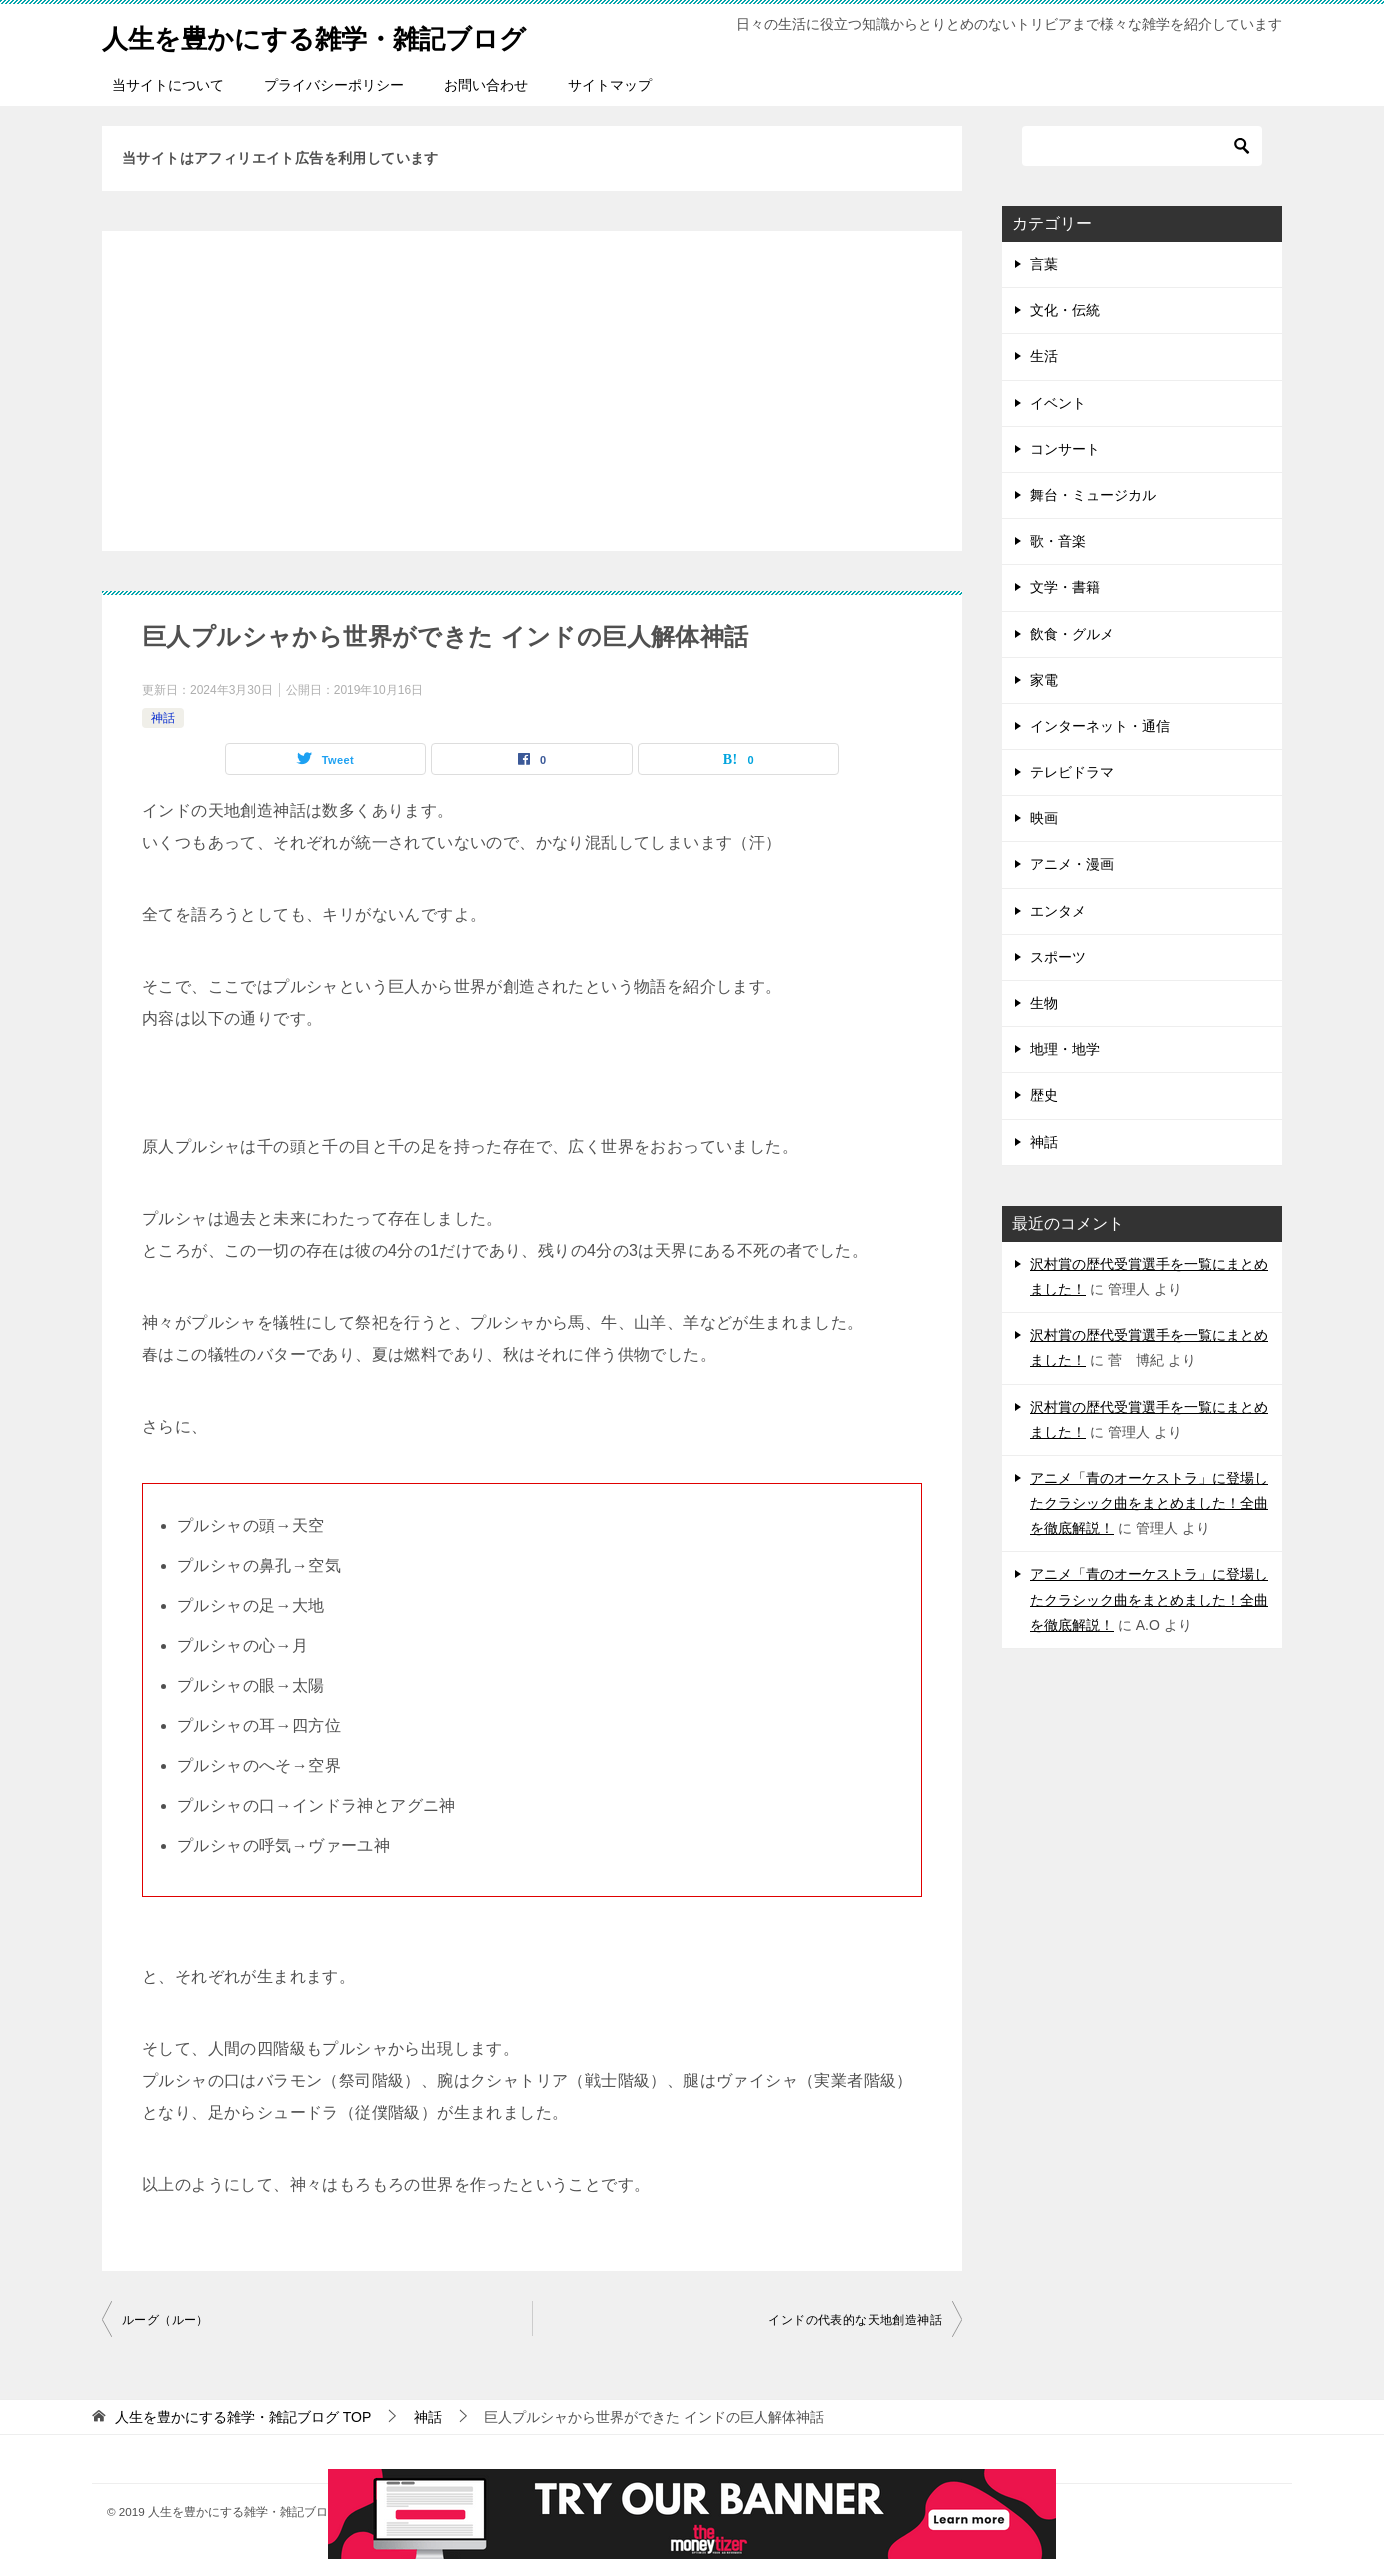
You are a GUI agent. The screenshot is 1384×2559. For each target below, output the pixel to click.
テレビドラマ (1072, 772)
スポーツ (1058, 957)
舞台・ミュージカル (1093, 495)
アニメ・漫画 (1072, 864)
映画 (1044, 818)
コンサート (1065, 449)
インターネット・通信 (1100, 726)
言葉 (1044, 264)
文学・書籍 (1065, 587)
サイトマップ (610, 85)
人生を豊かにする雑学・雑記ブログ (346, 34)
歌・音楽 (1058, 541)
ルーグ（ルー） (165, 2320)
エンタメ (1058, 911)
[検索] (1142, 146)
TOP (243, 2417)
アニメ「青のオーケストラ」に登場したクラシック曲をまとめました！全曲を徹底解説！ (1149, 1503)
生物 (1044, 1003)
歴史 (1044, 1095)
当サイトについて (168, 85)
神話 (163, 718)
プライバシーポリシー (334, 85)
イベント (1058, 403)
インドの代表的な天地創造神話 (855, 2320)
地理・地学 (1065, 1049)
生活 (1044, 356)
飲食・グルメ (1072, 634)
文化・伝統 (1065, 310)
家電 (1044, 680)
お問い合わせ (486, 85)
